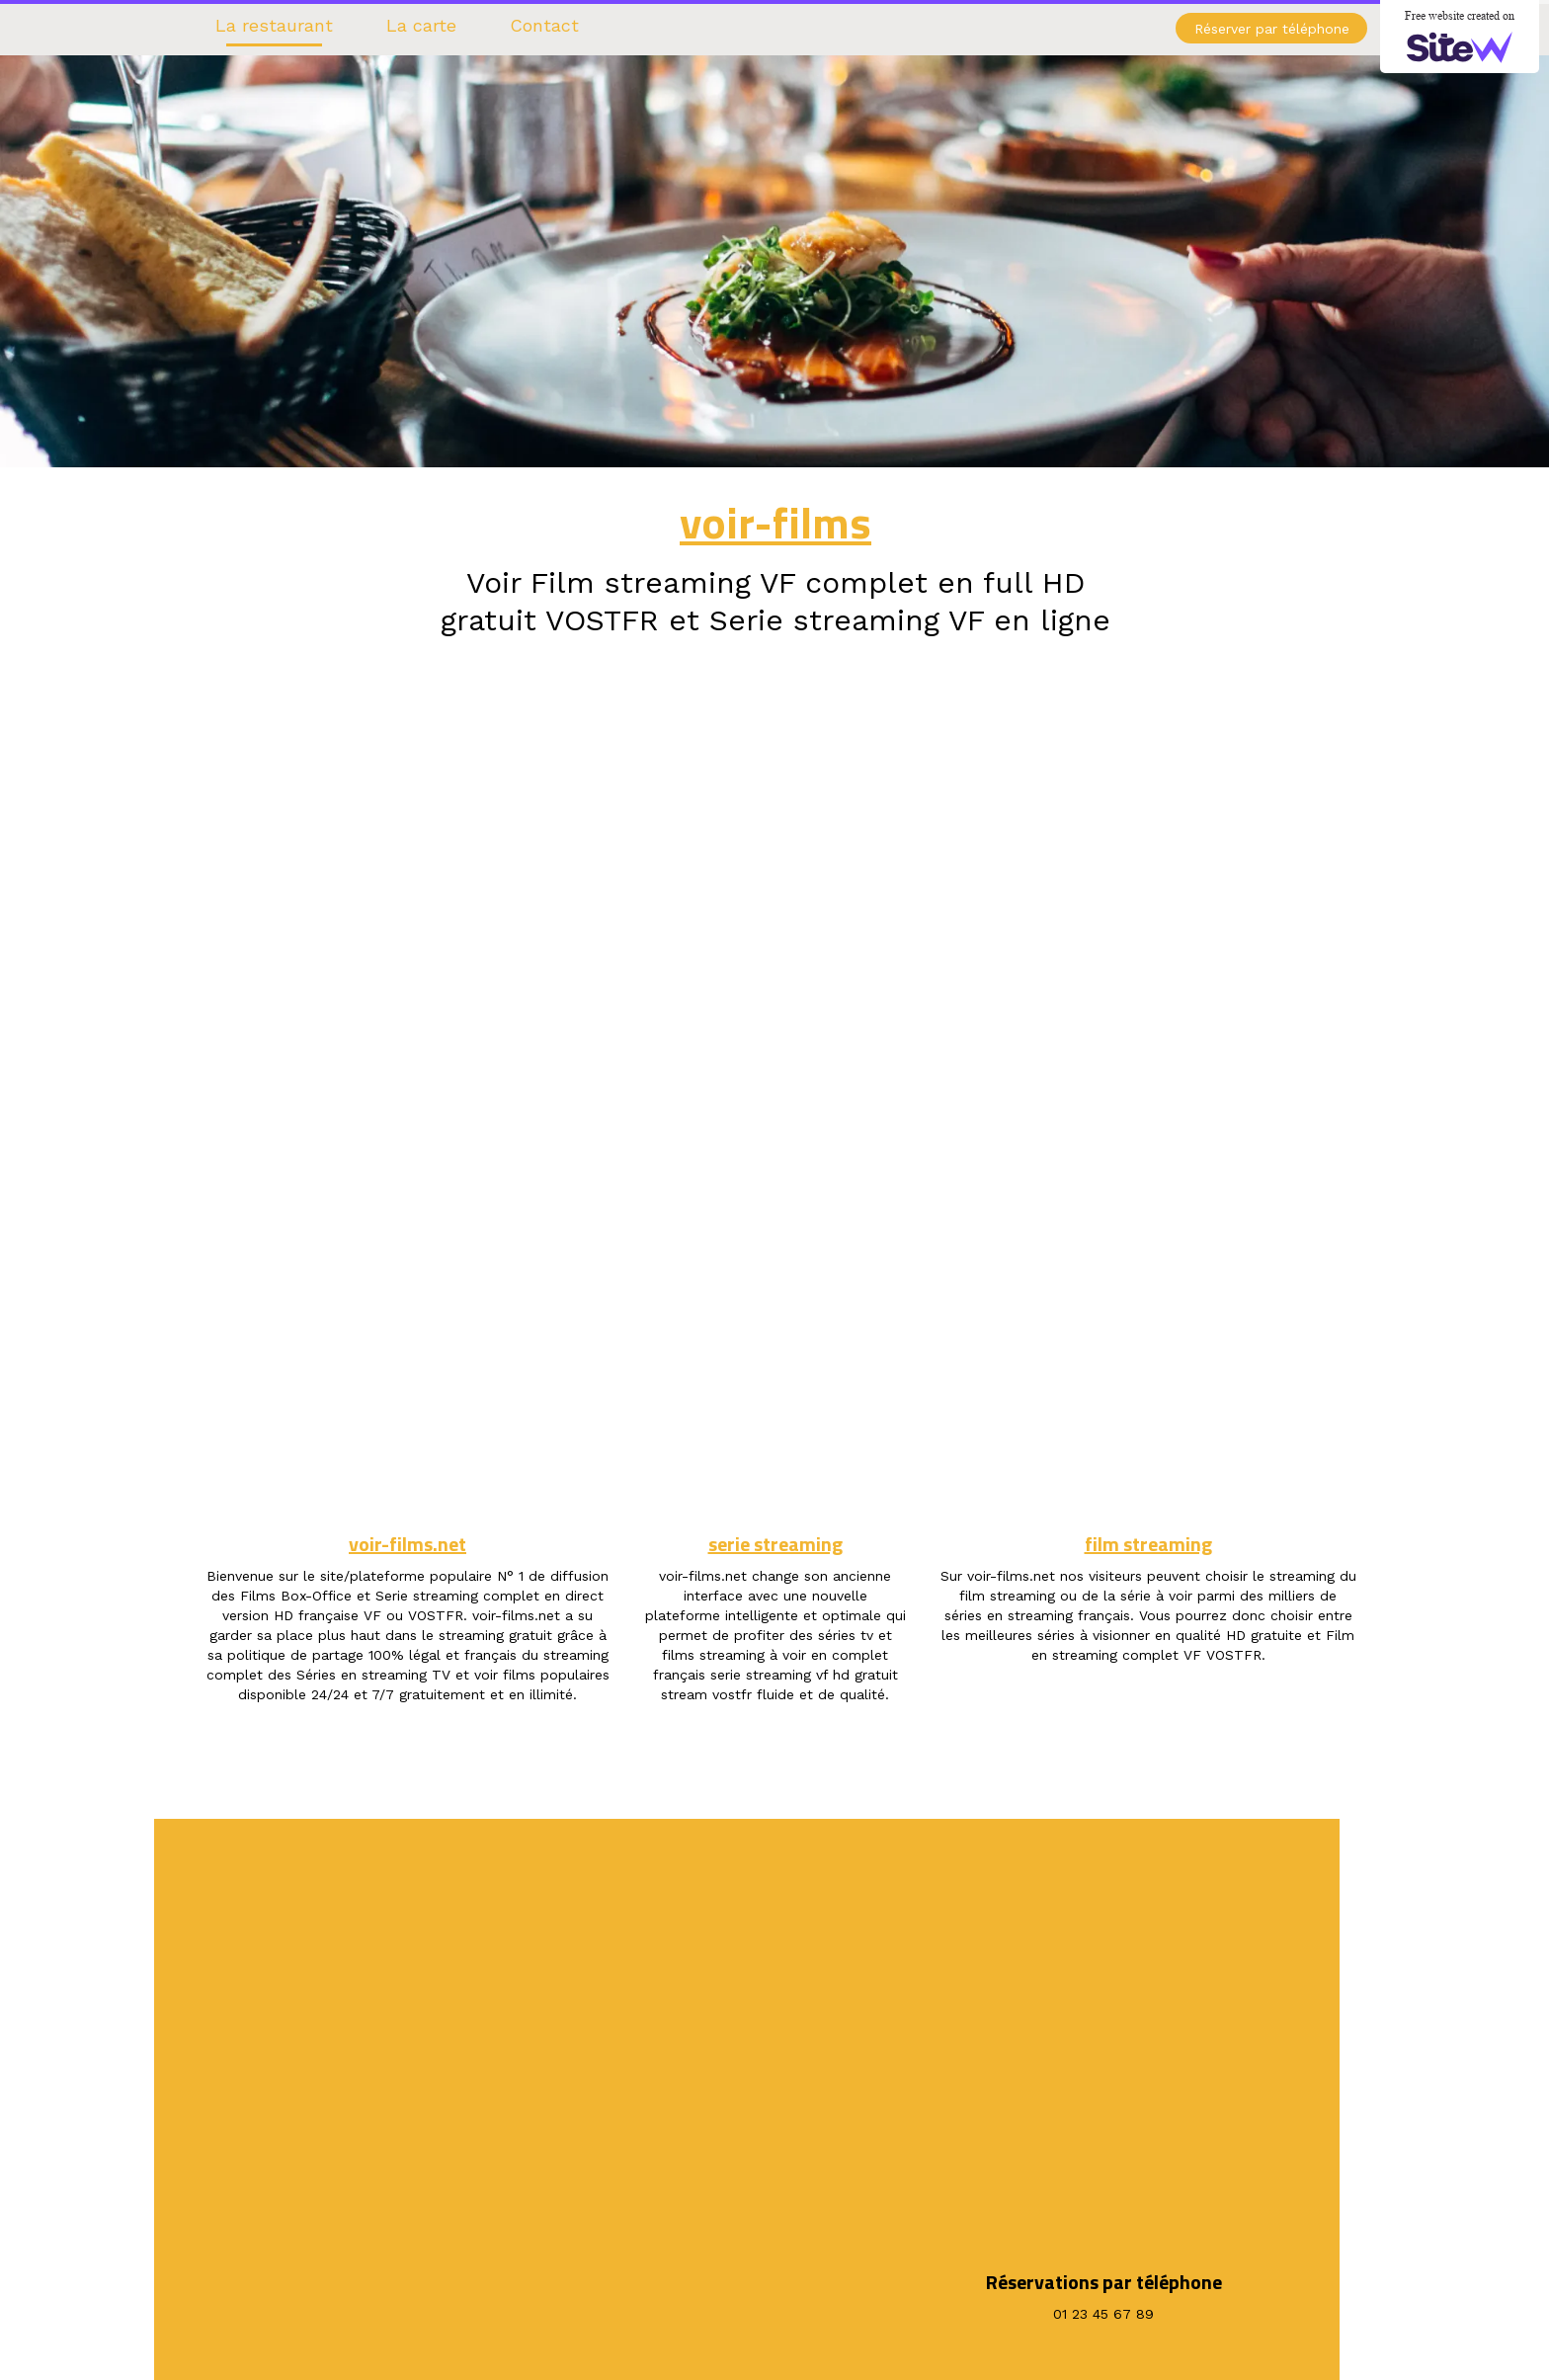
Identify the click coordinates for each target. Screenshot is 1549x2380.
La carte (421, 25)
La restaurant (274, 25)
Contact (544, 25)
